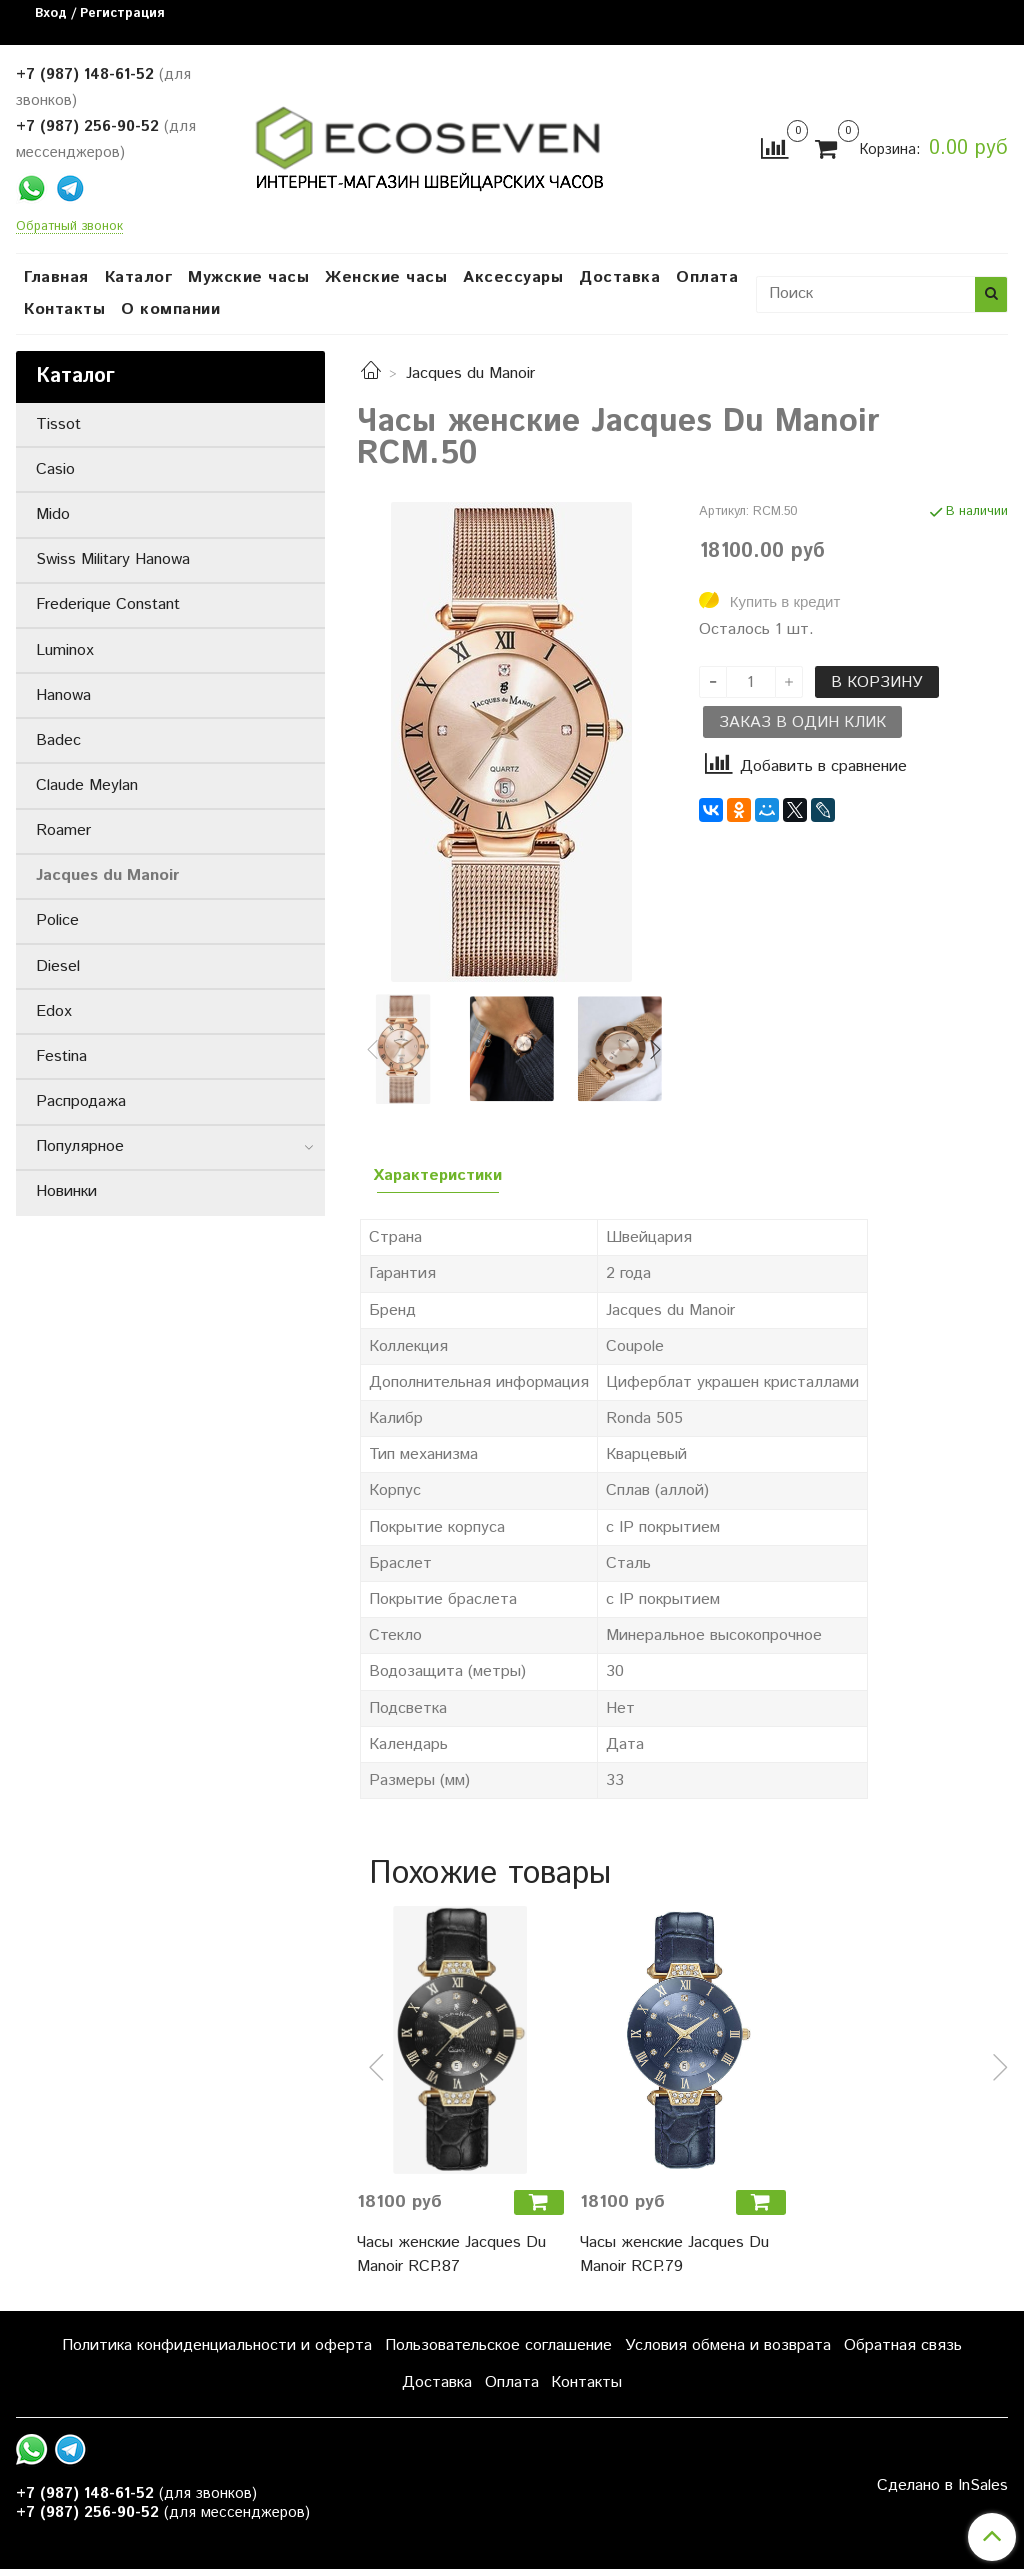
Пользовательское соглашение (498, 2345)
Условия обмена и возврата (728, 2345)
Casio (55, 469)
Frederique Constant (108, 604)
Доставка (619, 277)
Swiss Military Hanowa (113, 559)
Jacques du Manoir (470, 373)
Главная (56, 277)
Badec (58, 740)
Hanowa (63, 695)
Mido (53, 514)
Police (57, 920)
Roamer (63, 830)
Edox (54, 1011)
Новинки (66, 1191)
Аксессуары (513, 277)
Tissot (58, 424)
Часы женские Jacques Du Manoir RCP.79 (674, 2254)
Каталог (139, 277)
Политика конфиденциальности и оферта (217, 2345)
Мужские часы (248, 277)
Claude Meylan (87, 785)
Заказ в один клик (802, 722)
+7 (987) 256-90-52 (87, 126)
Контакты (64, 309)
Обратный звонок (69, 227)
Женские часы (386, 277)
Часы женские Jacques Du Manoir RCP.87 (451, 2254)
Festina (61, 1056)
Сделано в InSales (942, 2486)
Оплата (707, 277)
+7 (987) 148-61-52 (85, 74)
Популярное (80, 1146)
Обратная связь (903, 2345)
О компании (170, 309)
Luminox (65, 650)
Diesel (58, 966)
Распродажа (81, 1101)
